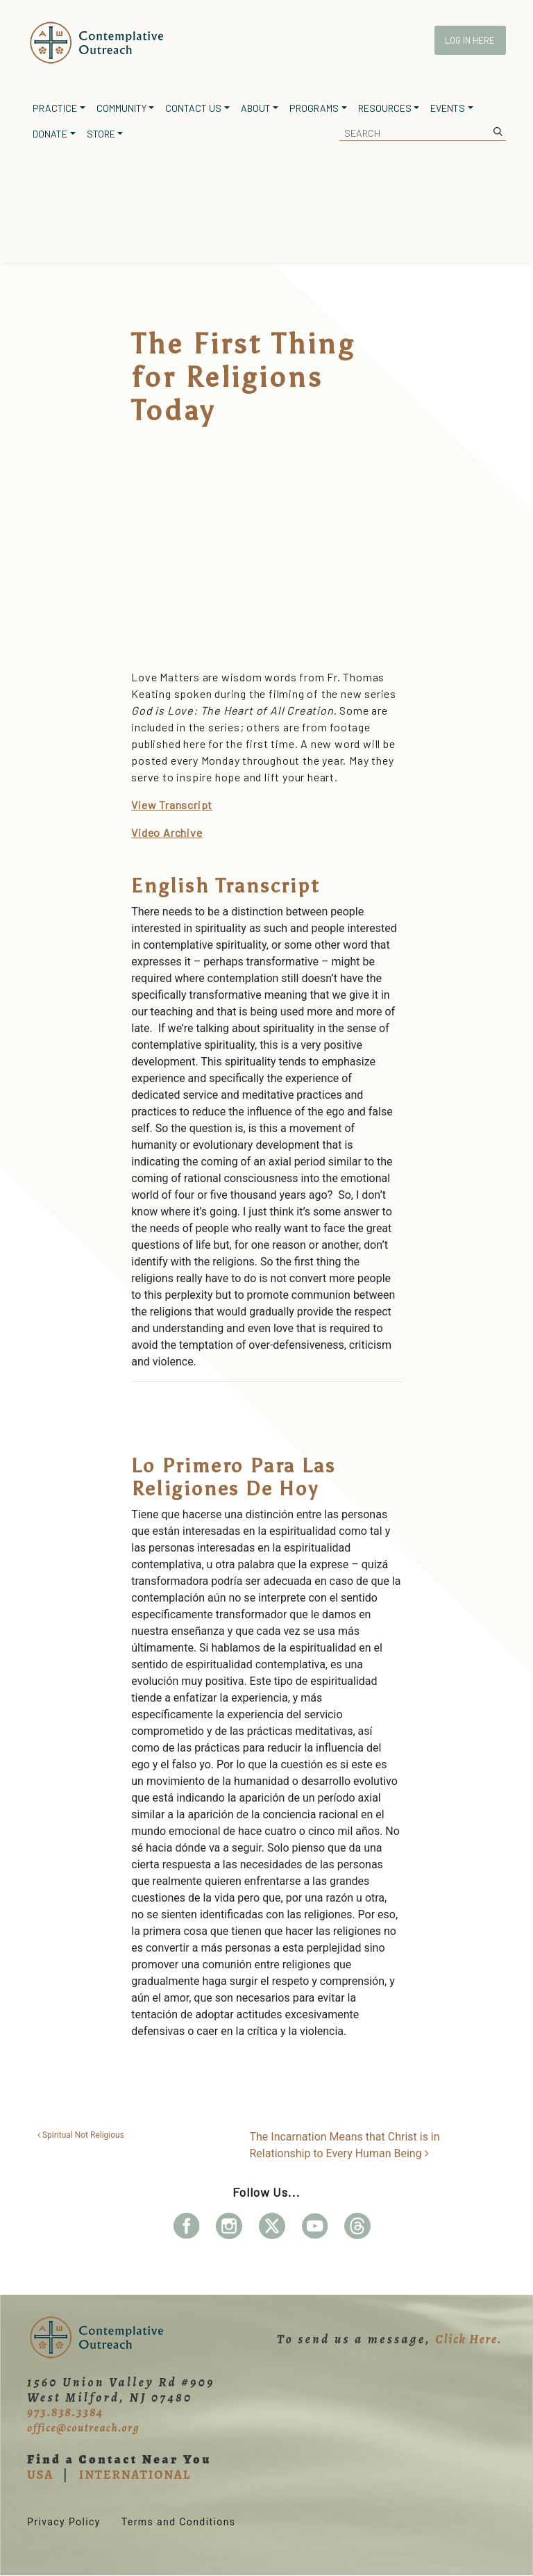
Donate (50, 134)
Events (447, 108)
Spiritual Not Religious (80, 2135)
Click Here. (468, 2339)
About (256, 108)
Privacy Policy (64, 2521)
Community (121, 108)
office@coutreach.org (83, 2428)
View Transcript (171, 804)
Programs (314, 108)
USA (40, 2474)
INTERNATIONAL (135, 2474)
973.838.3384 (65, 2412)
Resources (385, 108)
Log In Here (470, 40)
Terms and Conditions (178, 2521)
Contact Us (193, 108)
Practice (55, 108)
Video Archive (166, 832)
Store (101, 134)
